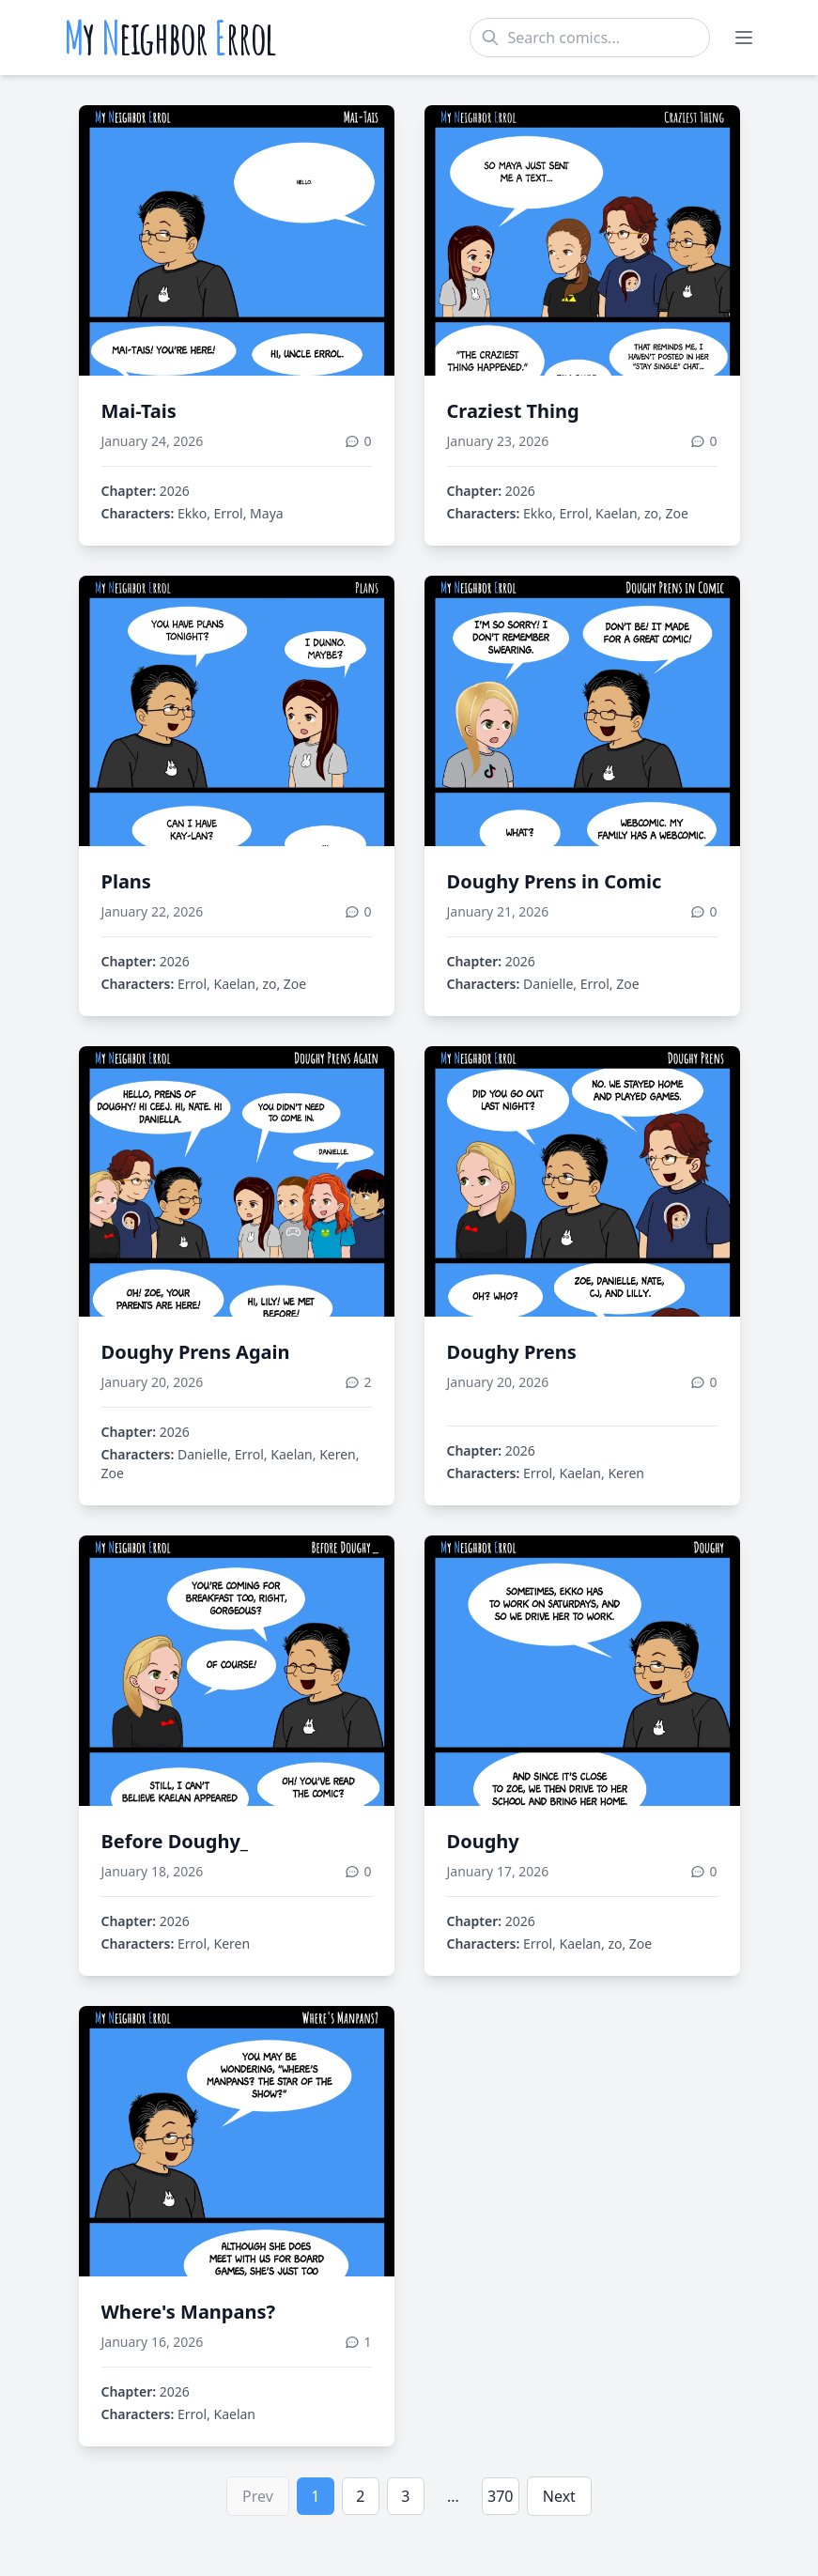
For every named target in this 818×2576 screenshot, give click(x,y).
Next (559, 2496)
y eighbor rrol (170, 37)
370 (500, 2496)
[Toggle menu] (744, 37)
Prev (257, 2496)
